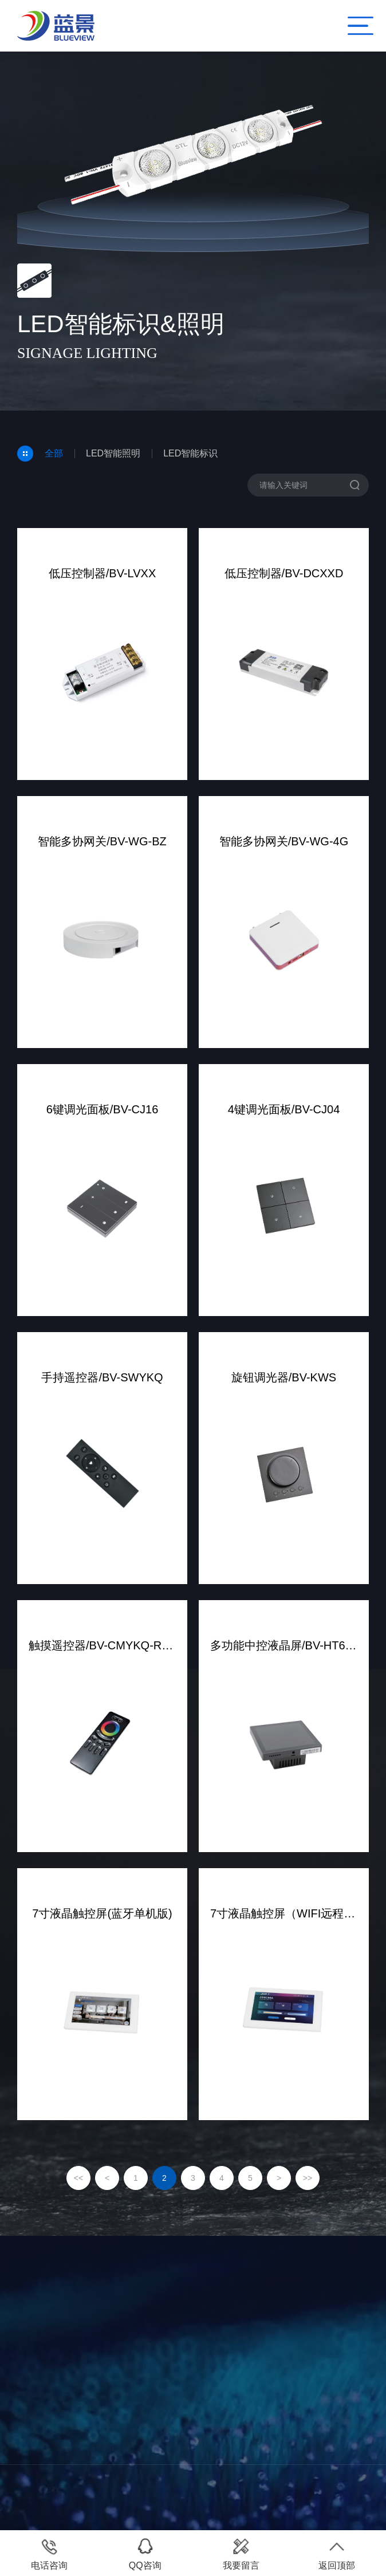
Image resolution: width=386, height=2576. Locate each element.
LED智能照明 (113, 453)
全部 (54, 453)
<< (78, 2178)
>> (307, 2178)
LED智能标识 (190, 453)
